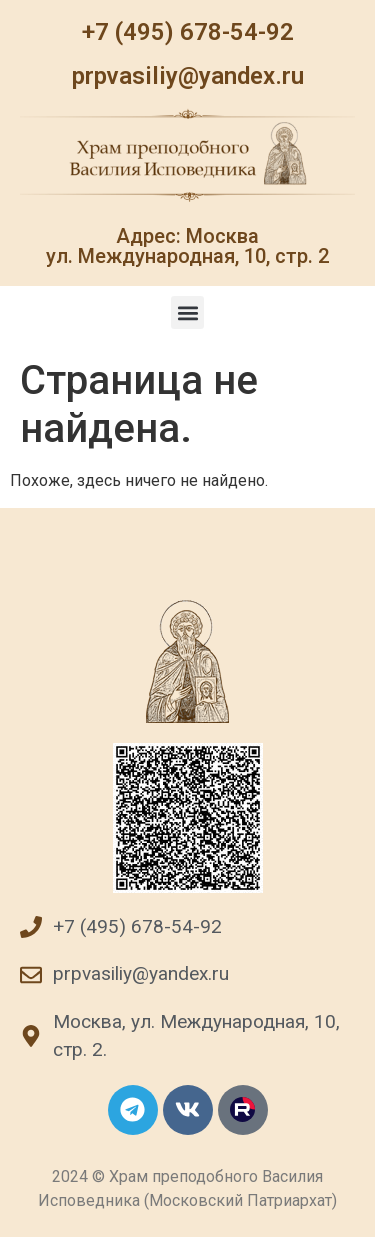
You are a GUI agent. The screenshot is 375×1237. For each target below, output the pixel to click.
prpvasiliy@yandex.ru (188, 76)
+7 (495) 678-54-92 (188, 32)
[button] (187, 312)
